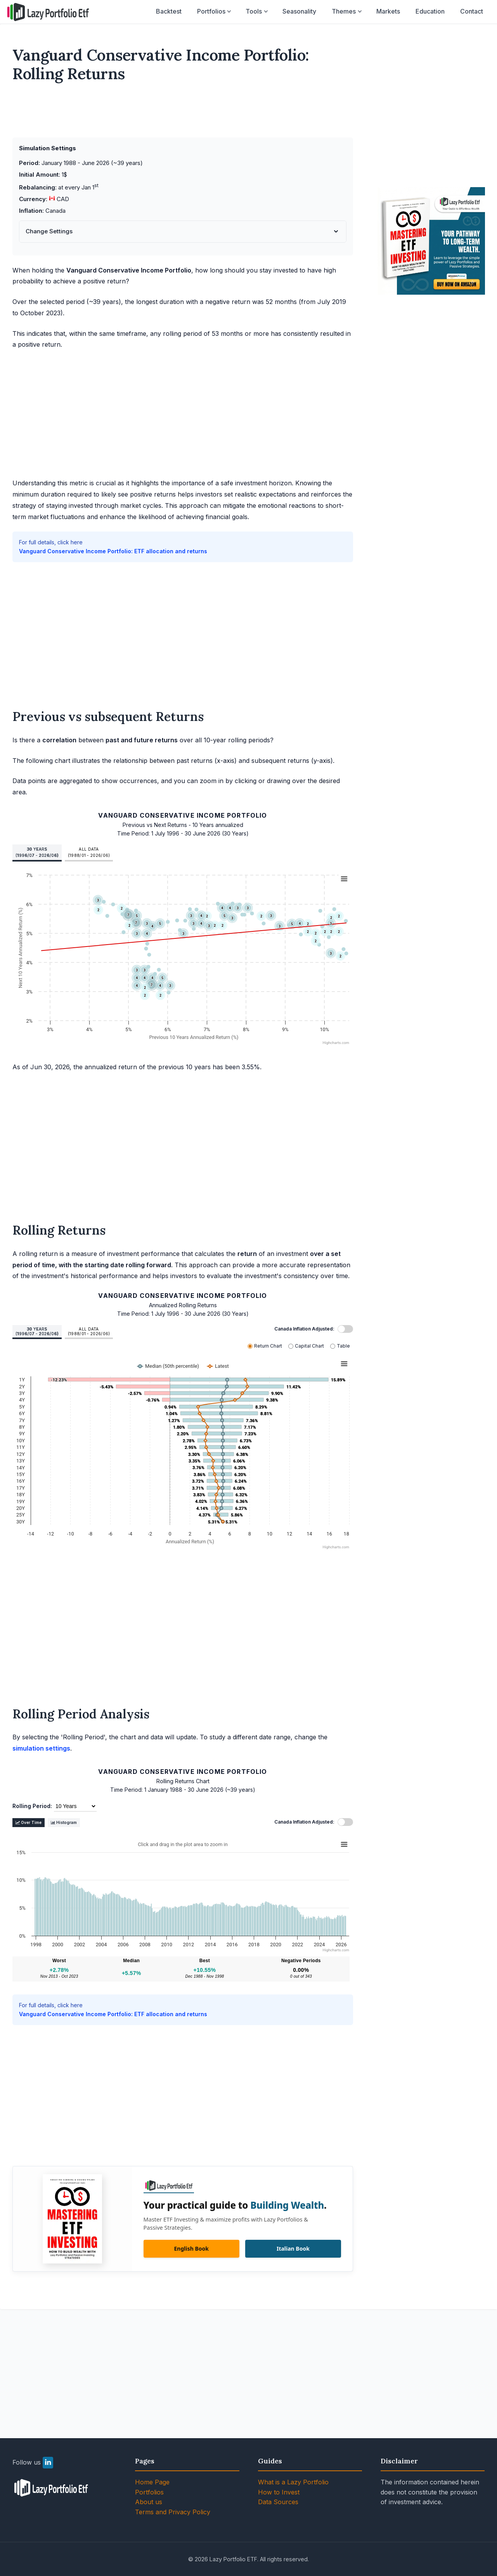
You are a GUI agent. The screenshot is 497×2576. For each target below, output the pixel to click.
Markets (388, 11)
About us (148, 2502)
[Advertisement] (183, 113)
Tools (254, 11)
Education (430, 11)
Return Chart (268, 1346)
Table (343, 1346)
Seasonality (299, 11)
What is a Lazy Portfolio (293, 2482)
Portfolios (211, 11)
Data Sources (278, 2502)
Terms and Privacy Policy (172, 2512)
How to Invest (279, 2492)
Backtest (169, 11)
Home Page (152, 2482)
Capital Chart (309, 1346)
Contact (471, 11)
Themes (344, 11)
